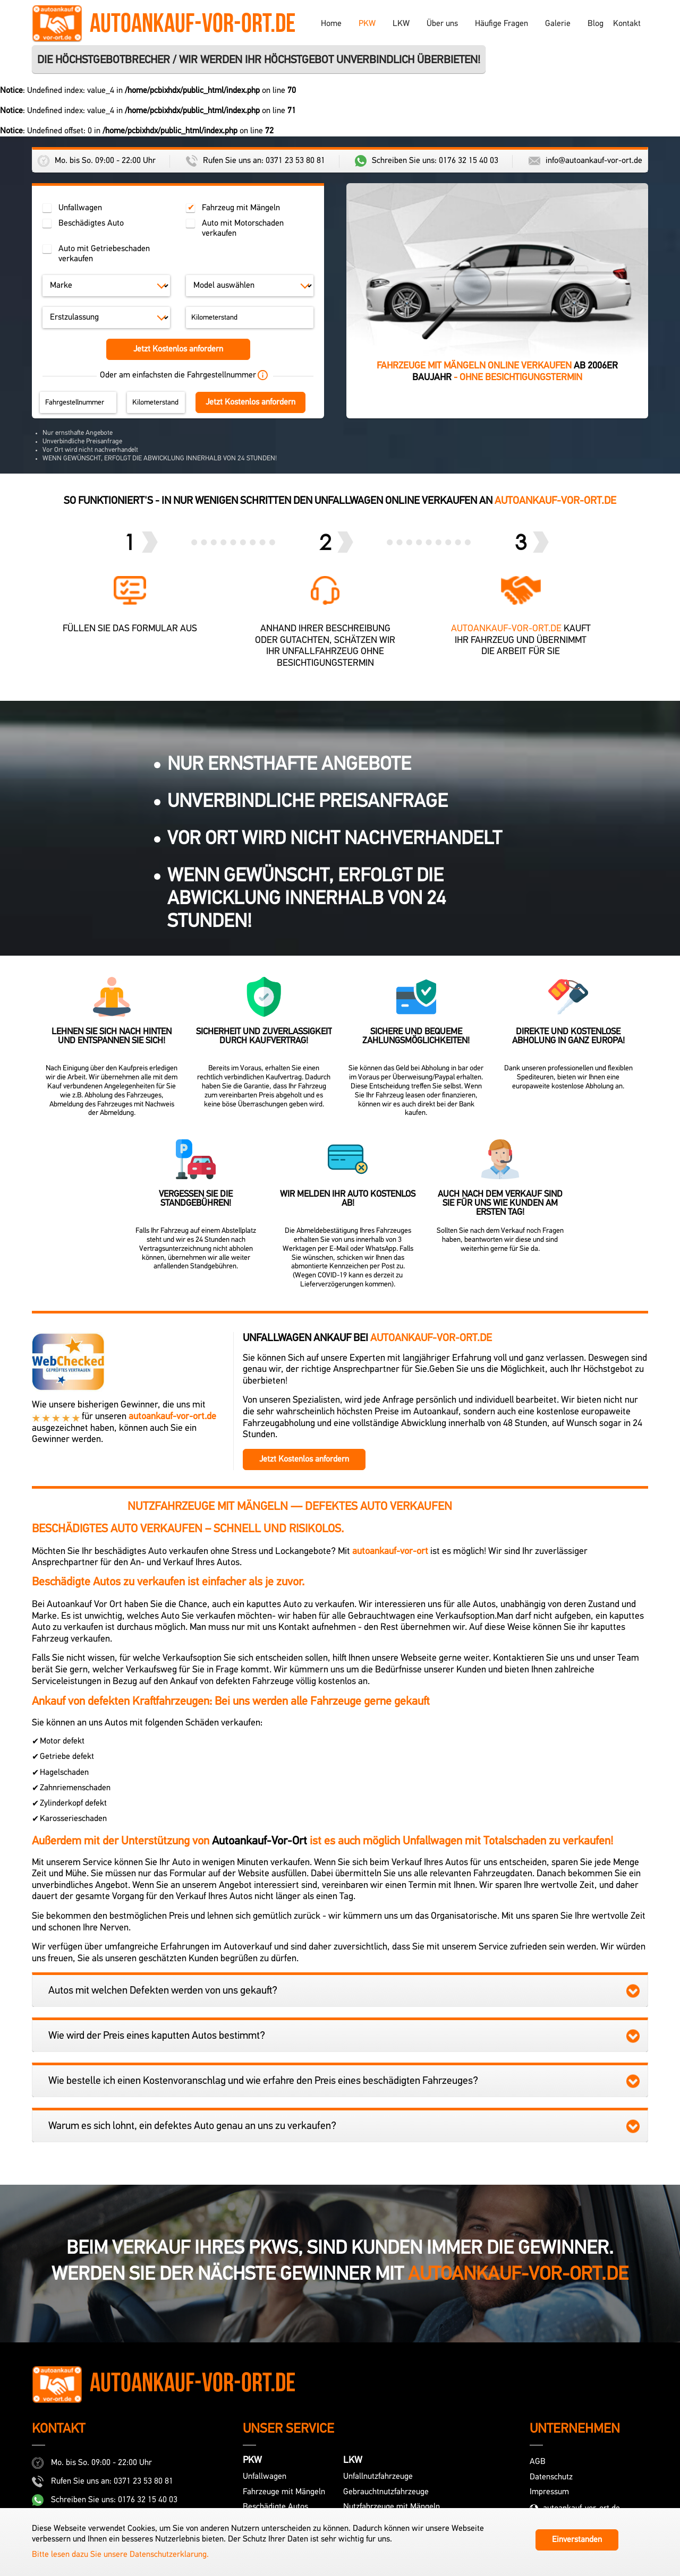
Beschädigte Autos (275, 2507)
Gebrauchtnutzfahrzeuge (386, 2492)
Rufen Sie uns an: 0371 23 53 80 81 (255, 161)
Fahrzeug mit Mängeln (241, 208)
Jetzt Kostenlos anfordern (178, 349)
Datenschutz (551, 2477)
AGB (538, 2462)
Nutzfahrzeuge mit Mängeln (391, 2507)
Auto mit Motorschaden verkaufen (243, 228)
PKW (367, 24)
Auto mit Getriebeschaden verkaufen (104, 254)
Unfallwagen (80, 208)
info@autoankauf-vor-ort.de (585, 161)
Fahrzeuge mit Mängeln (284, 2492)
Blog (596, 24)
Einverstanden (577, 2540)
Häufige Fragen (501, 24)
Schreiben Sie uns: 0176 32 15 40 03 (426, 161)
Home (331, 24)
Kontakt (627, 24)
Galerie (558, 24)
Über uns (442, 24)
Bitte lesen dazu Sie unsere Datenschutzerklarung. (120, 2555)
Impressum (549, 2492)
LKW (401, 24)
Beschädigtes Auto (91, 223)
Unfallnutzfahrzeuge (378, 2476)
